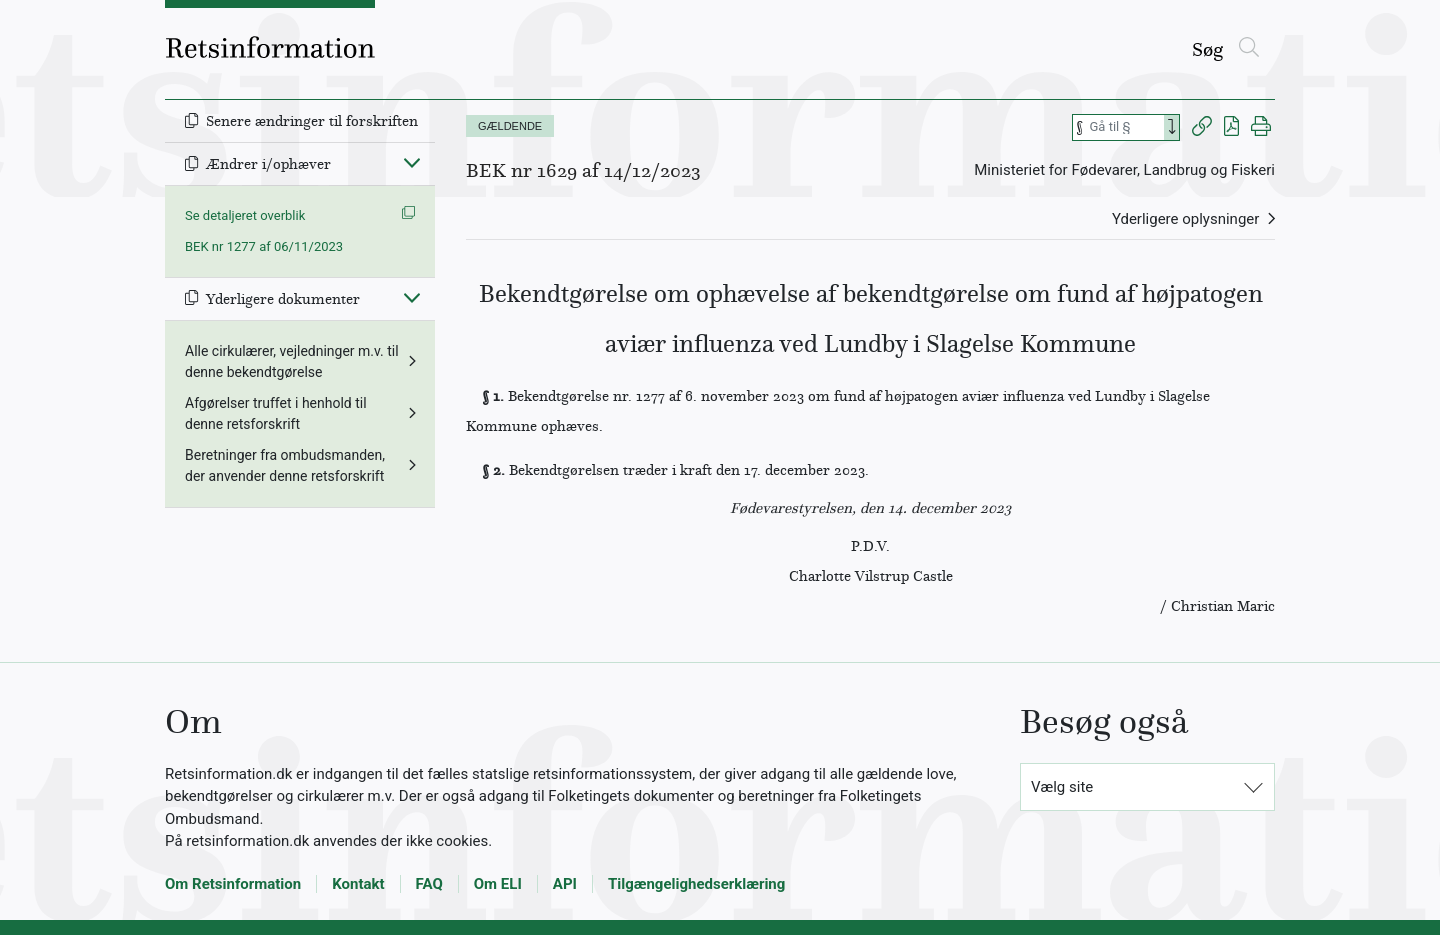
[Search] (1172, 127)
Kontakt (358, 884)
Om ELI (498, 884)
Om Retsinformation (233, 884)
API (565, 884)
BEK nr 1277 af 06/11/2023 (264, 246)
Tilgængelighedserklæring (696, 884)
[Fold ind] (412, 162)
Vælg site (1062, 787)
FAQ (429, 884)
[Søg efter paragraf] (1125, 127)
